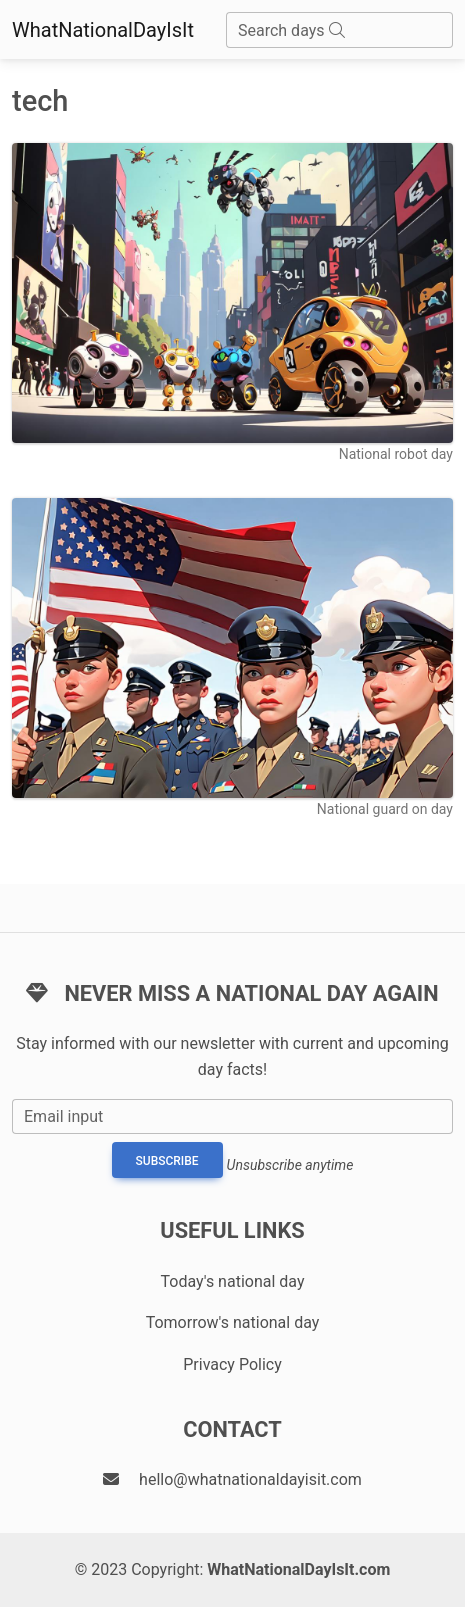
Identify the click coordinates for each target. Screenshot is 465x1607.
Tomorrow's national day (233, 1322)
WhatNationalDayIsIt (103, 30)
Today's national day (233, 1281)
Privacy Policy (232, 1364)
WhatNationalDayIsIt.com (298, 1569)
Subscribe (167, 1161)
